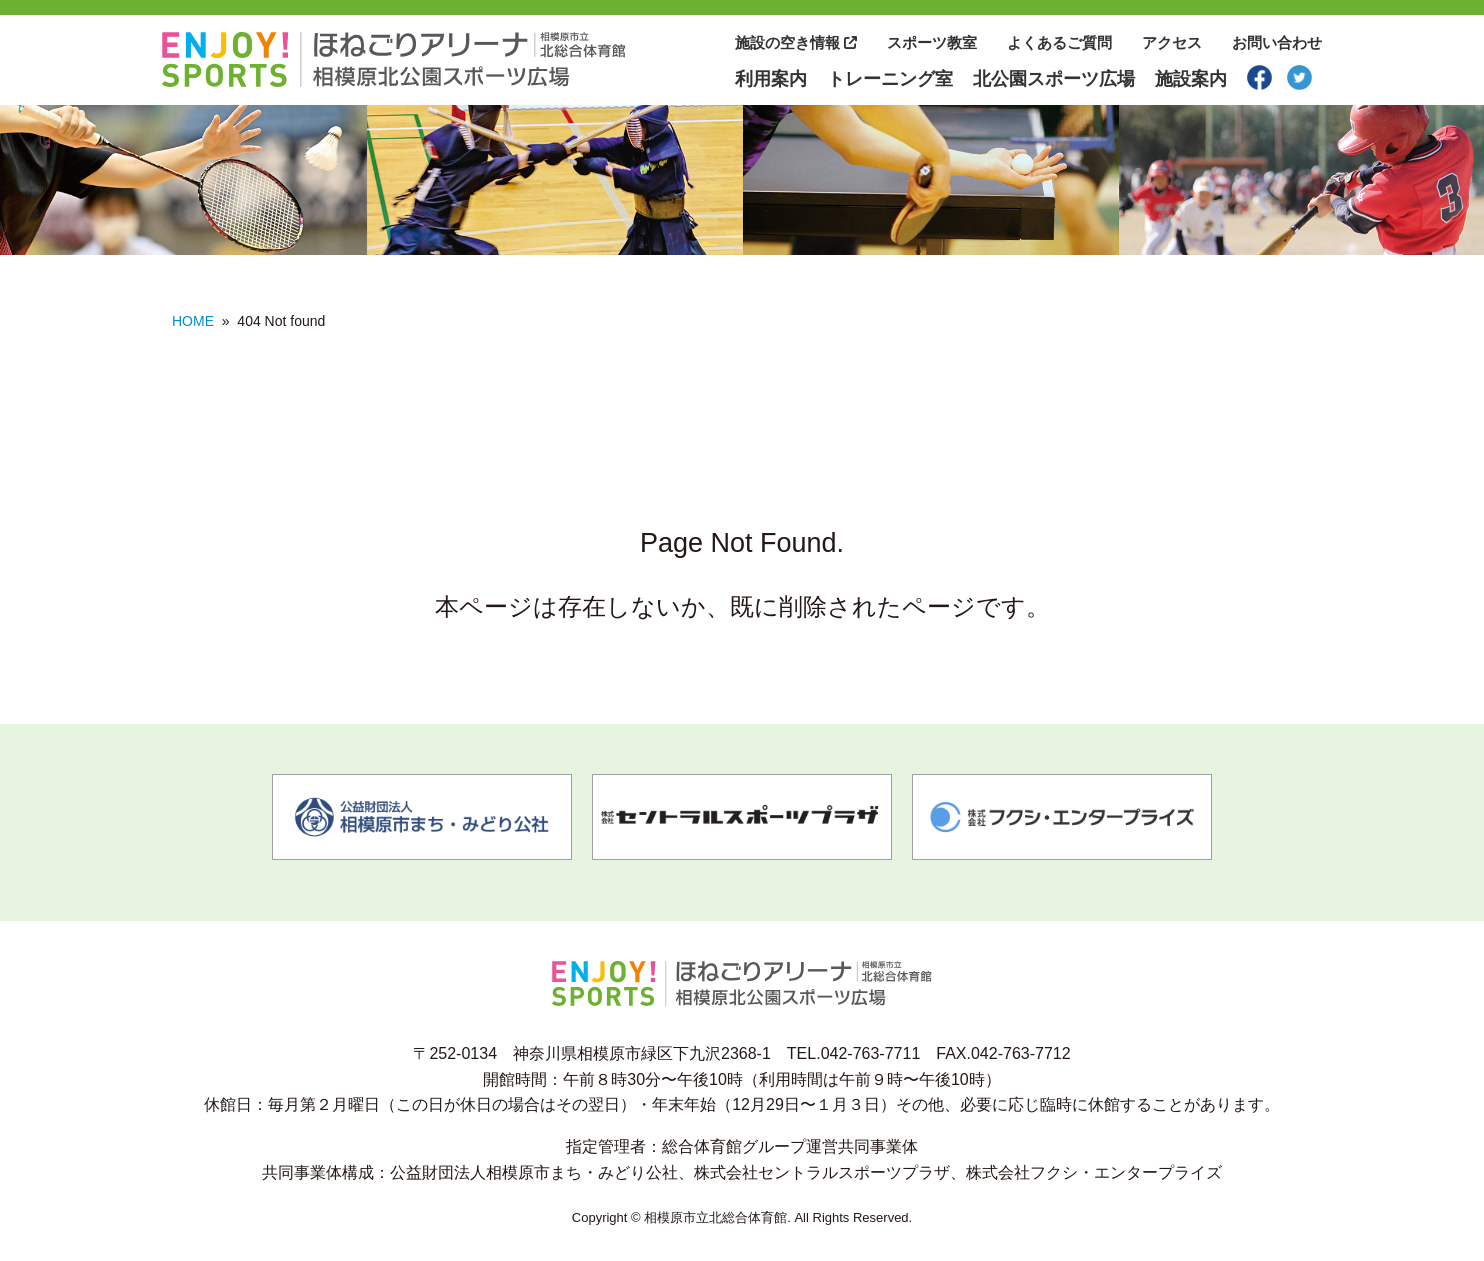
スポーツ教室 (932, 42)
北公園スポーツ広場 (1054, 79)
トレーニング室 (890, 79)
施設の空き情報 (796, 42)
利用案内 (771, 79)
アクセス (1172, 42)
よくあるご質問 (1059, 42)
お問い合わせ (1277, 42)
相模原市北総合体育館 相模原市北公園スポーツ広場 (394, 60)
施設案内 (1191, 79)
